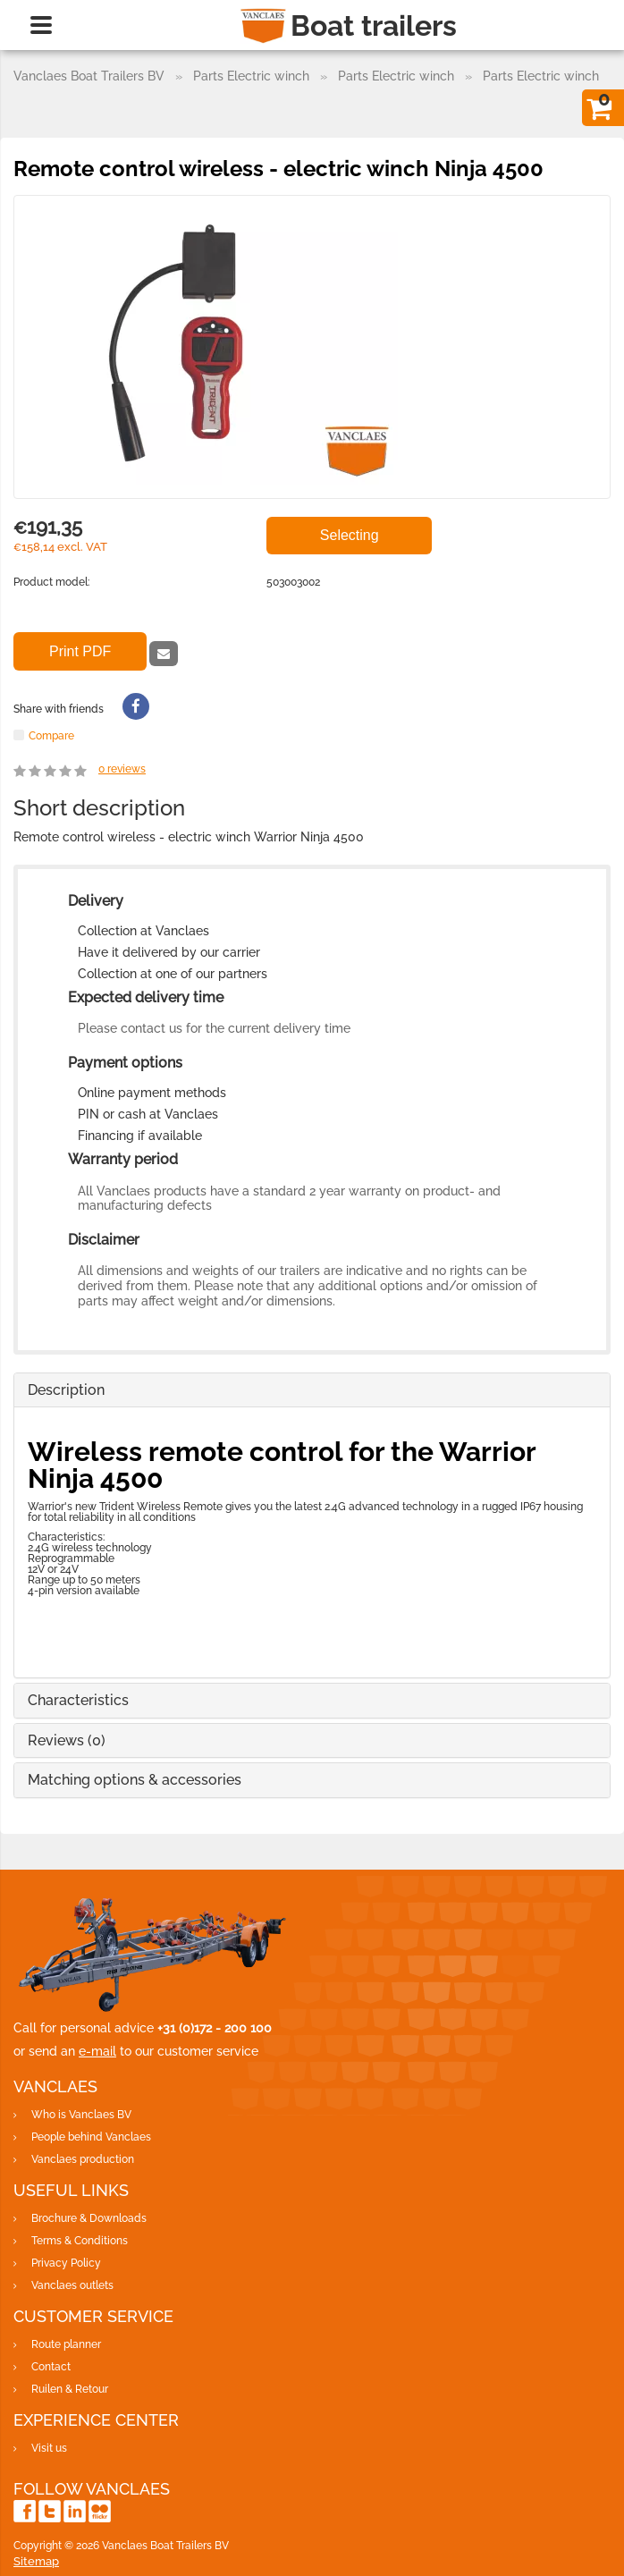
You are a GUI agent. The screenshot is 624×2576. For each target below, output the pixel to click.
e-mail (97, 2051)
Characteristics (78, 1700)
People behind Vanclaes (91, 2137)
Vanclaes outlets (72, 2285)
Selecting (349, 535)
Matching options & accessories (134, 1779)
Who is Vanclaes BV (81, 2114)
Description (66, 1389)
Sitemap (36, 2561)
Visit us (49, 2448)
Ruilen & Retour (69, 2389)
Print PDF (80, 651)
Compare (51, 735)
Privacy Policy (66, 2263)
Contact (51, 2367)
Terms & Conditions (79, 2240)
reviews (122, 769)
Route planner (66, 2344)
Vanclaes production (82, 2159)
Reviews (66, 1740)
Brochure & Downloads (89, 2218)
